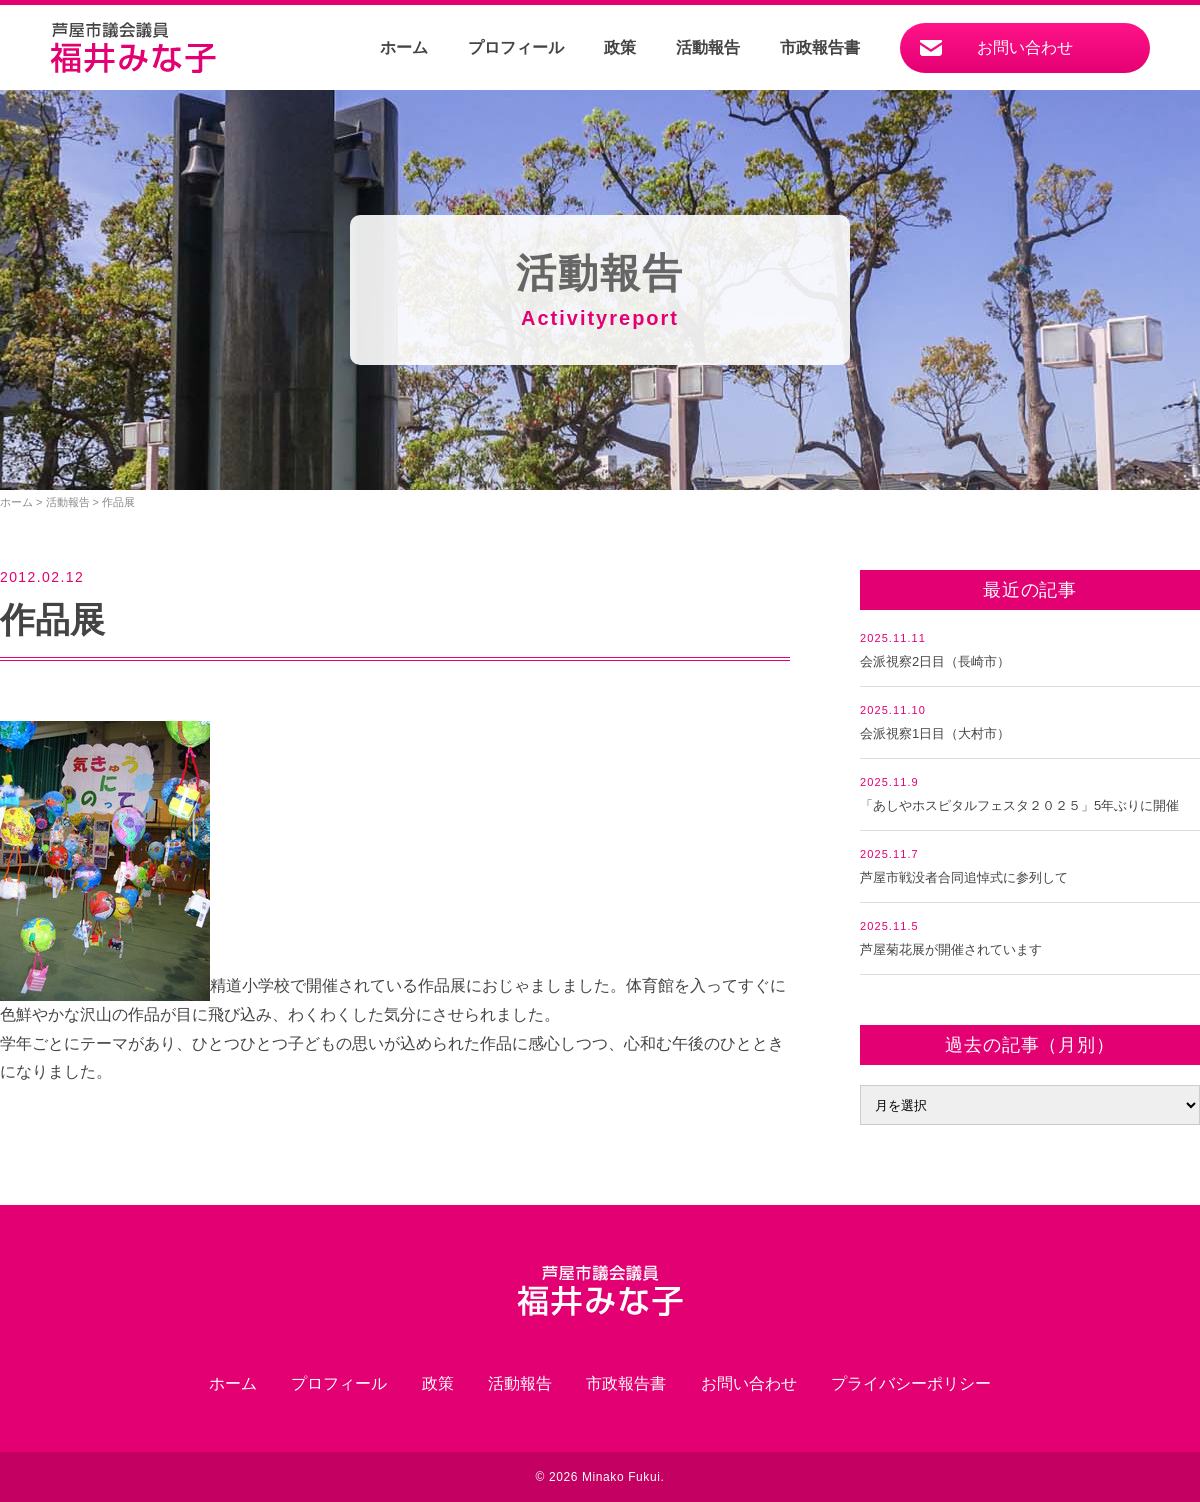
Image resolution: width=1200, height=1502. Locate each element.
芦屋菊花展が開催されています (951, 949)
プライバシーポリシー (911, 1383)
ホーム (404, 47)
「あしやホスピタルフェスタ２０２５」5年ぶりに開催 (1019, 805)
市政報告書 (820, 47)
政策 (620, 47)
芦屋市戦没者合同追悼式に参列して (964, 877)
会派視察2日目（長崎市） (935, 661)
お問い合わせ (1025, 47)
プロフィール (516, 47)
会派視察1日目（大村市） (935, 733)
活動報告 (708, 47)
